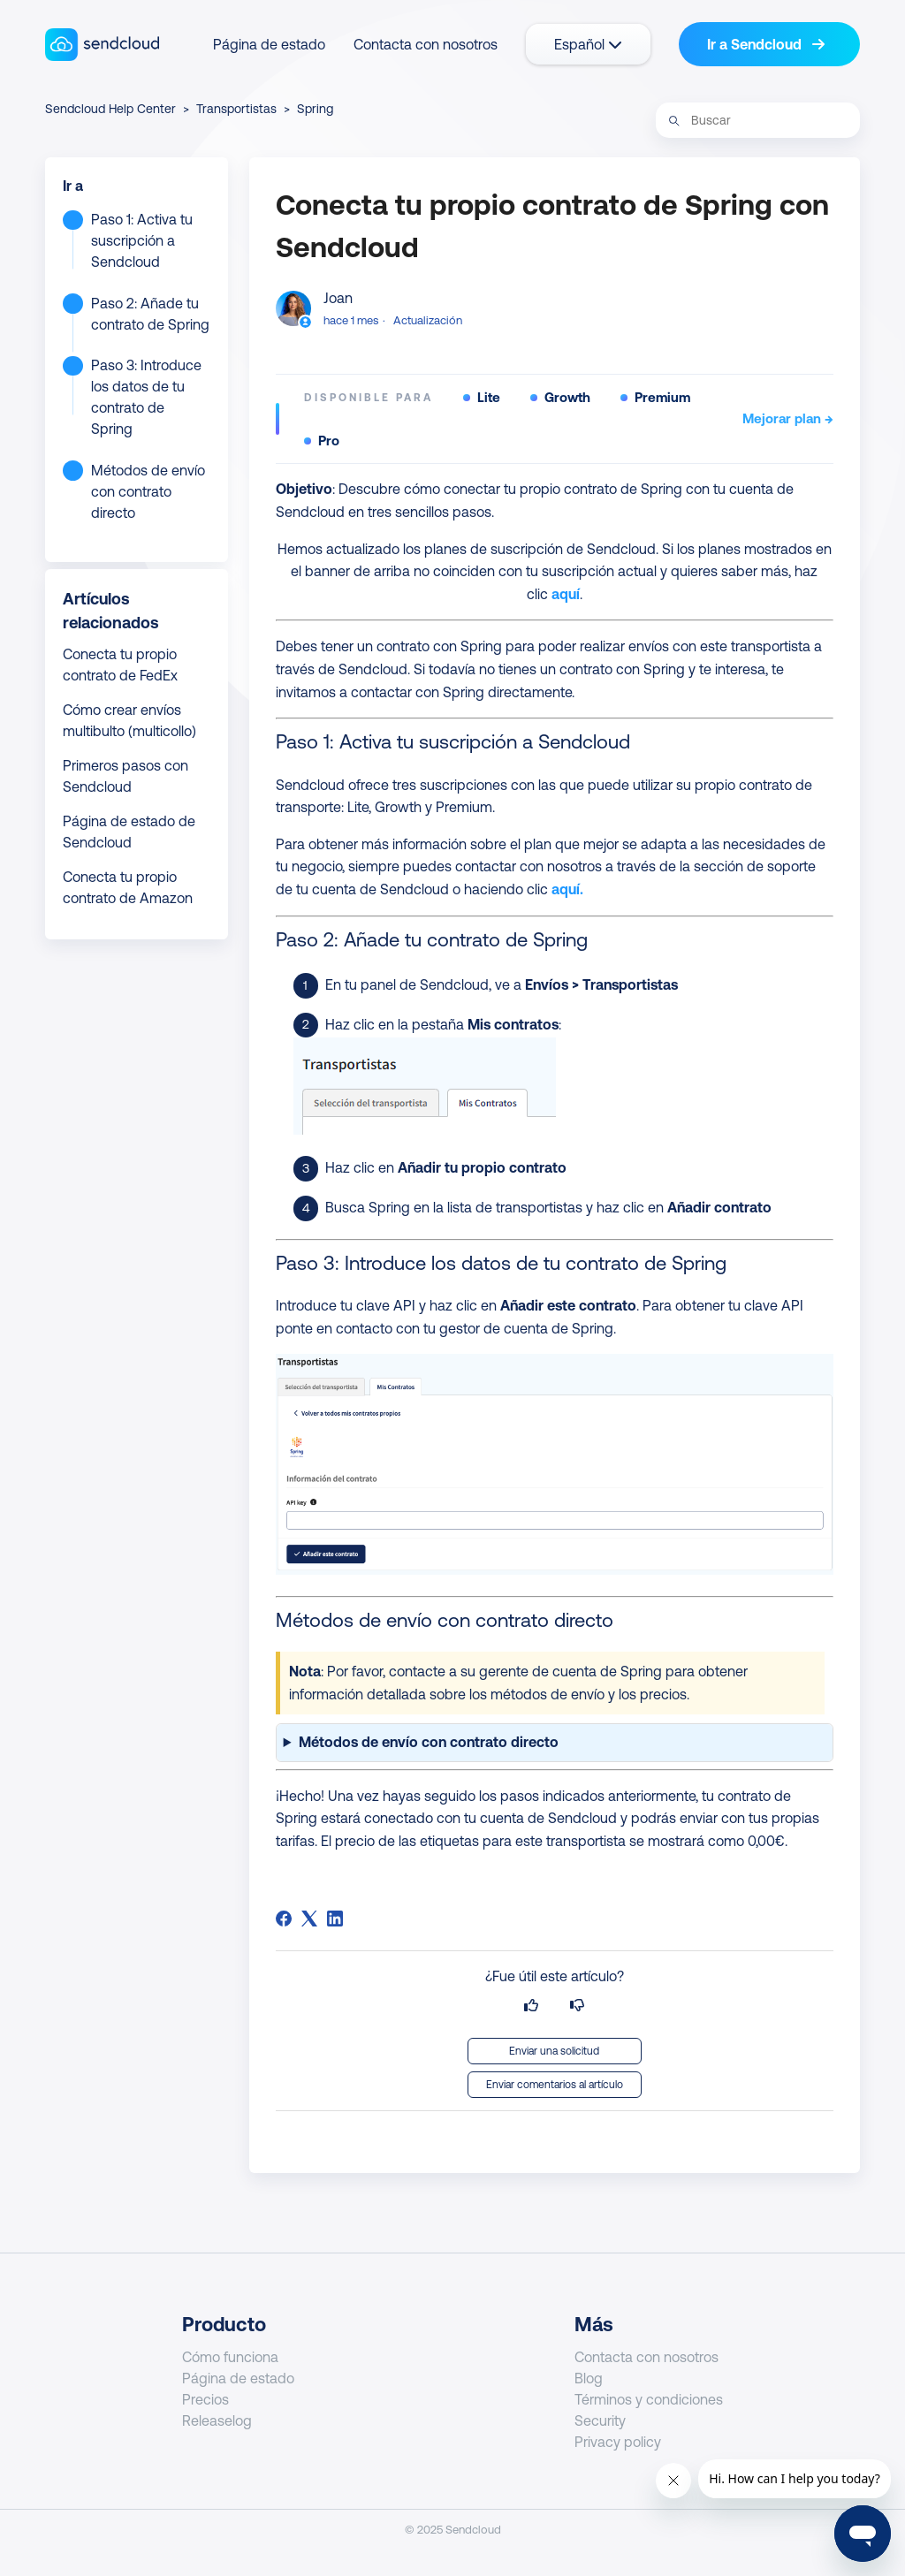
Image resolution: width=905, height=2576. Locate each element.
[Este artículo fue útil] (531, 2006)
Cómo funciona (230, 2357)
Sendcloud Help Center (110, 109)
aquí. (567, 889)
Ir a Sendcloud (766, 44)
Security (600, 2420)
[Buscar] (757, 120)
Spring (315, 109)
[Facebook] (284, 1918)
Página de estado (269, 44)
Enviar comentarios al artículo (554, 2084)
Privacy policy (617, 2442)
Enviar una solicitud (554, 2051)
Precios (205, 2399)
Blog (588, 2378)
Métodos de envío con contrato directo (148, 491)
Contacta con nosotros (426, 44)
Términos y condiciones (648, 2399)
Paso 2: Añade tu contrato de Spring (150, 313)
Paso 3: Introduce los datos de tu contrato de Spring (146, 397)
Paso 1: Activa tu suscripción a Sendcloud (142, 240)
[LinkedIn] (335, 1918)
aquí (565, 594)
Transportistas (236, 109)
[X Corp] (309, 1918)
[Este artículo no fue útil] (577, 2006)
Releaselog (217, 2420)
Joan (338, 298)
